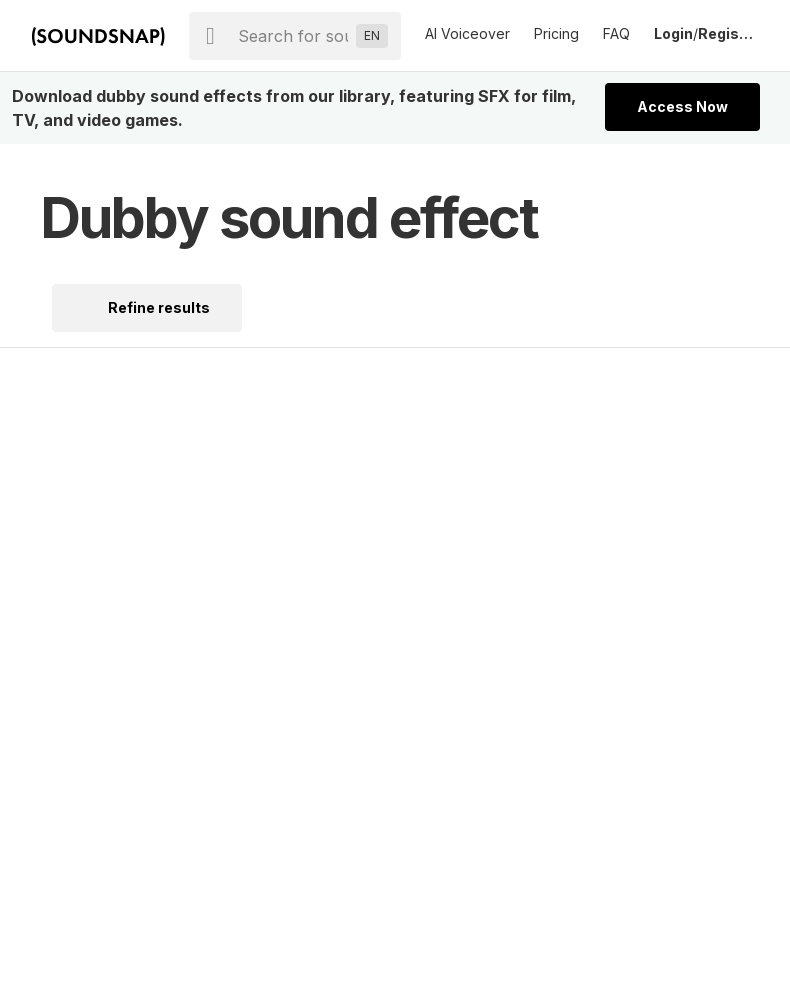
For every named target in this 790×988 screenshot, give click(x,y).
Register (728, 33)
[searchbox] (293, 36)
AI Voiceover (467, 33)
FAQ (616, 33)
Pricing (556, 33)
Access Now (682, 106)
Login (673, 33)
